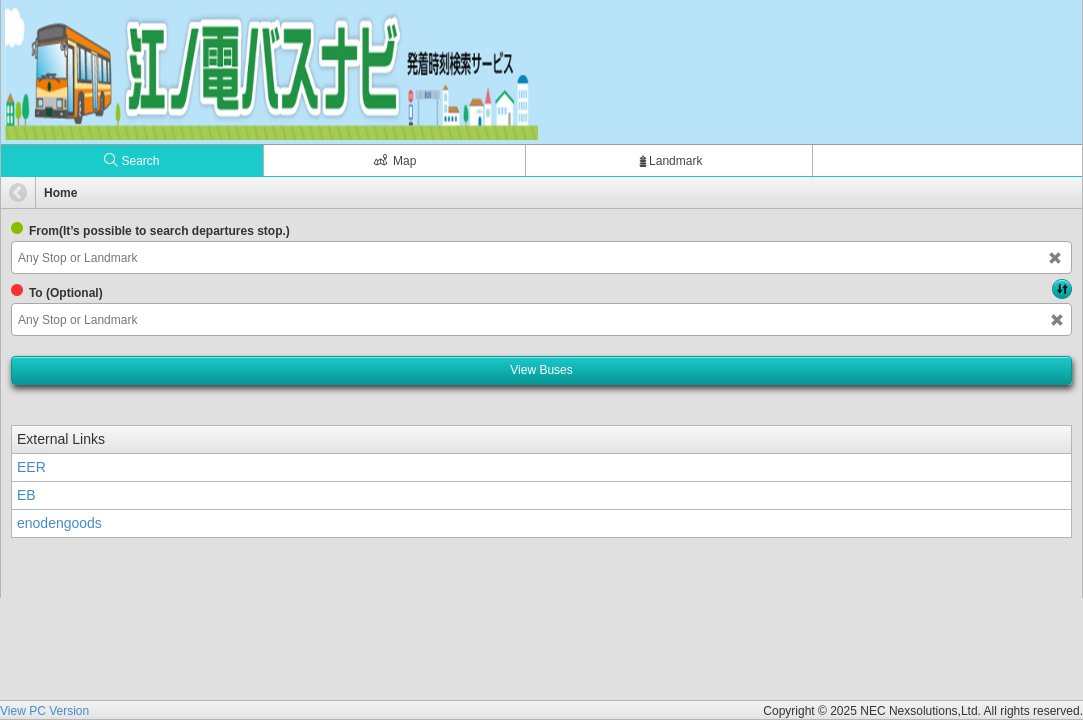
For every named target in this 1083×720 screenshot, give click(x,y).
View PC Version (44, 711)
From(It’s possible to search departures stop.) (159, 231)
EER (31, 467)
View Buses (541, 370)
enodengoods (59, 523)
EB (26, 495)
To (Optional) (66, 293)
